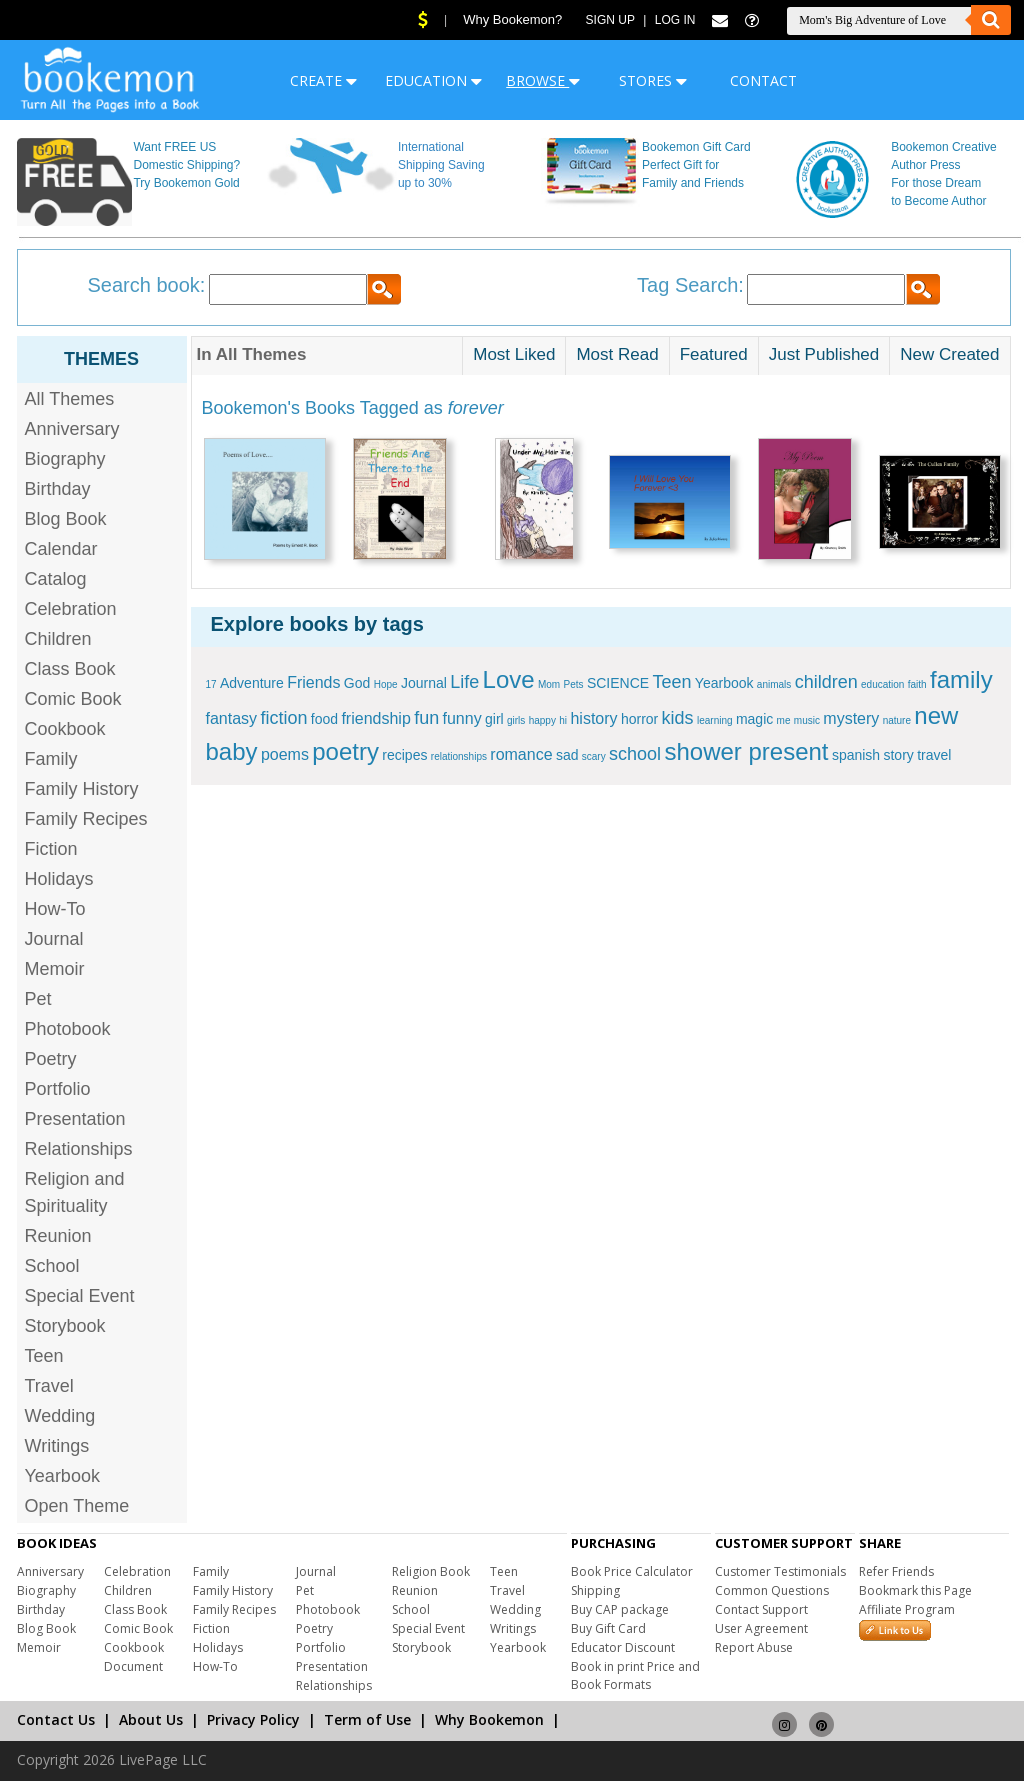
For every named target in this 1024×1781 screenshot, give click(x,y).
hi (563, 720)
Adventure (252, 683)
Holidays (59, 879)
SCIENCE (618, 683)
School (52, 1266)
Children (58, 639)
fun (426, 718)
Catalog (56, 579)
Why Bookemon (489, 1719)
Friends (313, 682)
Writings (57, 1446)
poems (285, 754)
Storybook (65, 1326)
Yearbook (62, 1476)
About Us (151, 1719)
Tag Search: (690, 285)
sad (567, 755)
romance (521, 754)
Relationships (79, 1149)
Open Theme (77, 1506)
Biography (65, 459)
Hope (386, 684)
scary (594, 756)
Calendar (61, 549)
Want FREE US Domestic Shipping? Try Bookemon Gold (186, 165)
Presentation (75, 1119)
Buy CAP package (620, 1609)
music (807, 720)
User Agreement (761, 1628)
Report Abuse (754, 1647)
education (882, 684)
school (635, 754)
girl (494, 719)
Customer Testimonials (780, 1571)
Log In (675, 20)
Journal (54, 939)
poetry (345, 751)
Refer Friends (896, 1571)
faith (917, 684)
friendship (375, 718)
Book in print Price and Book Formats (635, 1675)
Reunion (58, 1236)
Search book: (147, 285)
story (898, 755)
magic (754, 719)
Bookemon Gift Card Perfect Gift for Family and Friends (696, 165)
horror (639, 719)
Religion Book (431, 1571)
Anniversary (72, 429)
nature (897, 720)
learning (715, 720)
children (826, 682)
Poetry (51, 1059)
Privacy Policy (253, 1719)
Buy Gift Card (608, 1628)
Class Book (70, 669)
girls (516, 720)
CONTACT (763, 80)
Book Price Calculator (632, 1571)
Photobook (68, 1029)
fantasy (232, 718)
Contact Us (56, 1719)
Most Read (617, 354)
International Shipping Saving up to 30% (441, 165)
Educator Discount (623, 1647)
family (961, 679)
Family (51, 759)
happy (542, 720)
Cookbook (65, 729)
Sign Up (610, 20)
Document (133, 1666)
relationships (459, 756)
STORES (653, 80)
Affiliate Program (907, 1609)
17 (211, 684)
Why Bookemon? (512, 19)
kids (678, 718)
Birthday (58, 489)
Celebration (71, 609)
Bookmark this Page (915, 1590)
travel (934, 755)
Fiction (51, 849)
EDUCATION (433, 80)
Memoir (55, 969)
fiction (283, 718)
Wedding (60, 1416)
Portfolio (58, 1089)
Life (464, 682)
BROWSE (543, 80)
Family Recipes (86, 819)
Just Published (824, 354)
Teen (44, 1356)
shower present (746, 751)
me (784, 720)
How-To (55, 909)
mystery (851, 718)
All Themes (70, 399)
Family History (82, 789)
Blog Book (66, 519)
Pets (574, 684)
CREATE (323, 80)
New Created (949, 354)
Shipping (595, 1590)
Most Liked (514, 354)
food (324, 719)
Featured (714, 354)
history (593, 718)
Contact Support (761, 1609)
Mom (549, 684)
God (357, 683)
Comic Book (73, 699)
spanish (856, 755)
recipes (404, 755)
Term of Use (367, 1719)
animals (774, 684)
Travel (49, 1386)
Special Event (80, 1296)
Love (509, 679)
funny (462, 718)
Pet (38, 999)
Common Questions (772, 1590)
